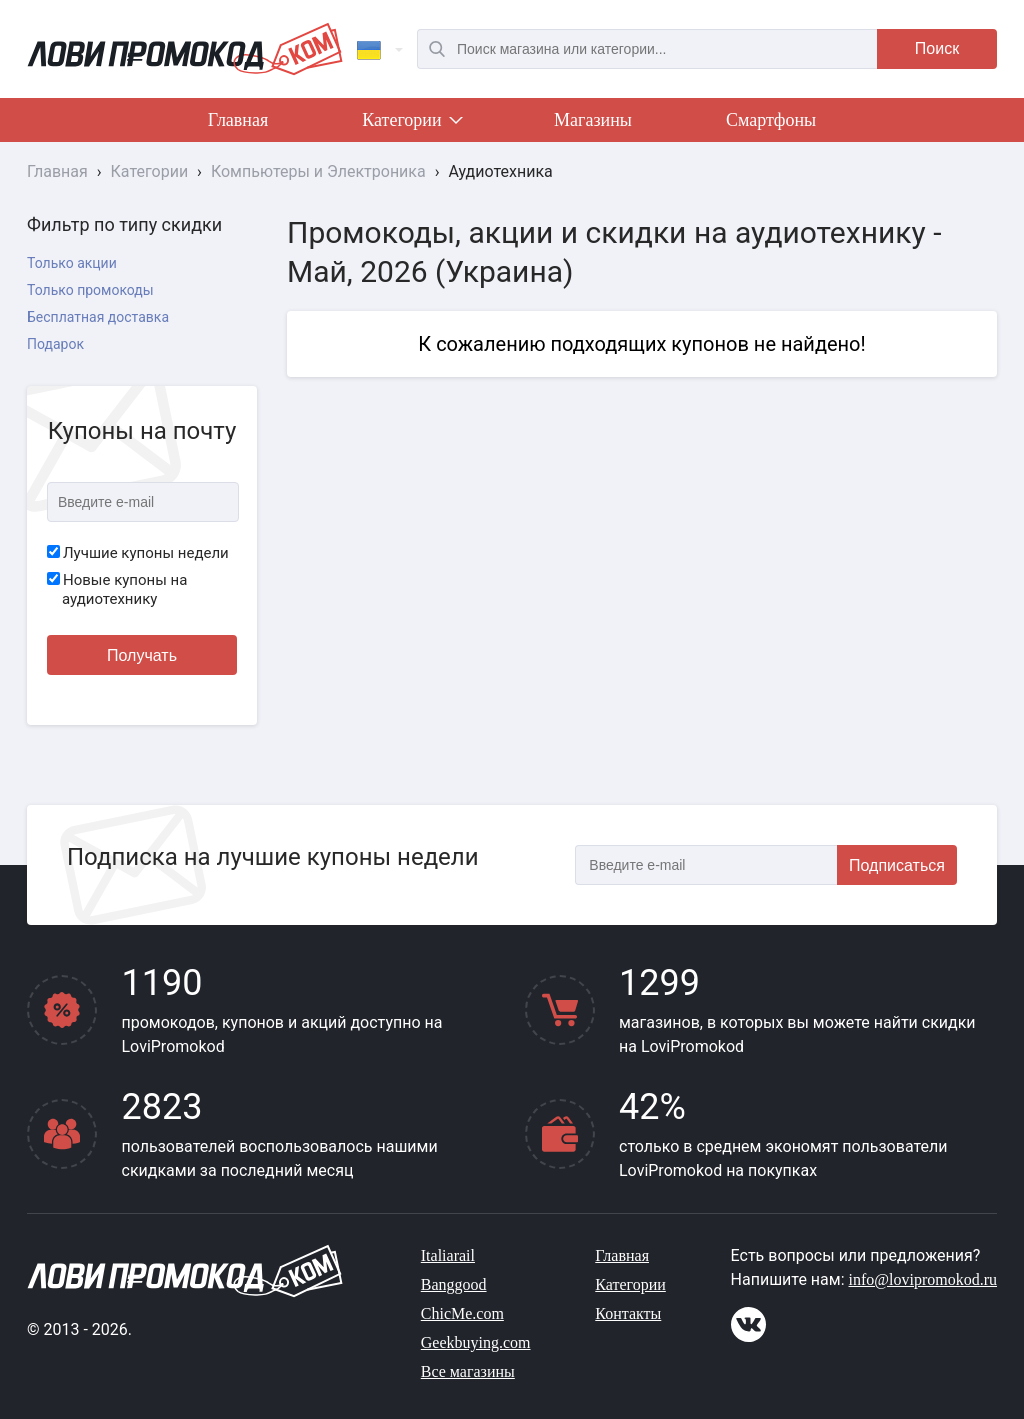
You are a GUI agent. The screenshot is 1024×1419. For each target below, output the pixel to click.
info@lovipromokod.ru (923, 1279)
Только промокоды (90, 290)
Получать (142, 655)
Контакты (628, 1313)
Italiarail (448, 1255)
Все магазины (468, 1371)
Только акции (72, 263)
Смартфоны (771, 120)
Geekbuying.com (476, 1342)
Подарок (55, 344)
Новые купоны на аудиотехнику (117, 590)
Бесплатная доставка (98, 317)
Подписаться (897, 865)
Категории (411, 124)
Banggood (454, 1284)
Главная (238, 120)
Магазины (593, 120)
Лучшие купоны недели (138, 553)
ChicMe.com (462, 1313)
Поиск (937, 48)
